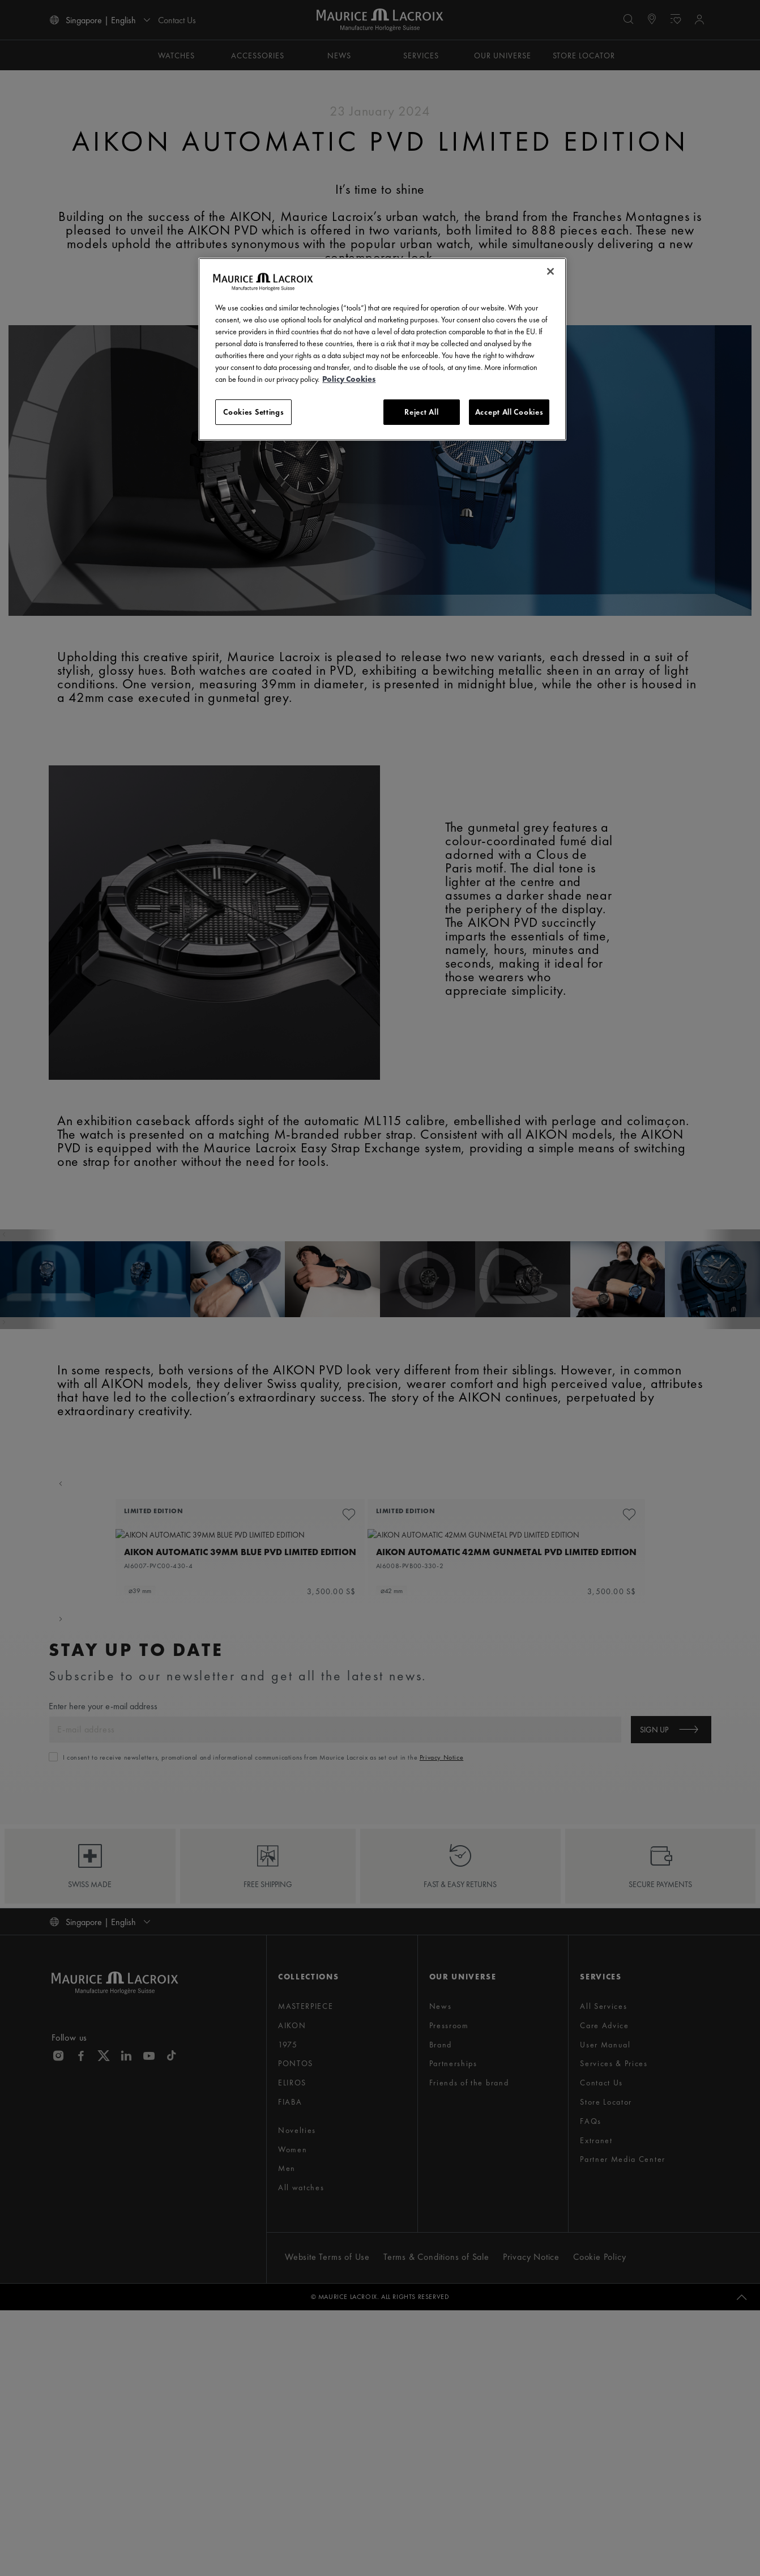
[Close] (550, 271)
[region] (382, 349)
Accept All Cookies (509, 412)
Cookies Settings (253, 412)
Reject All (421, 412)
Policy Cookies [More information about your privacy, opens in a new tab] (348, 379)
